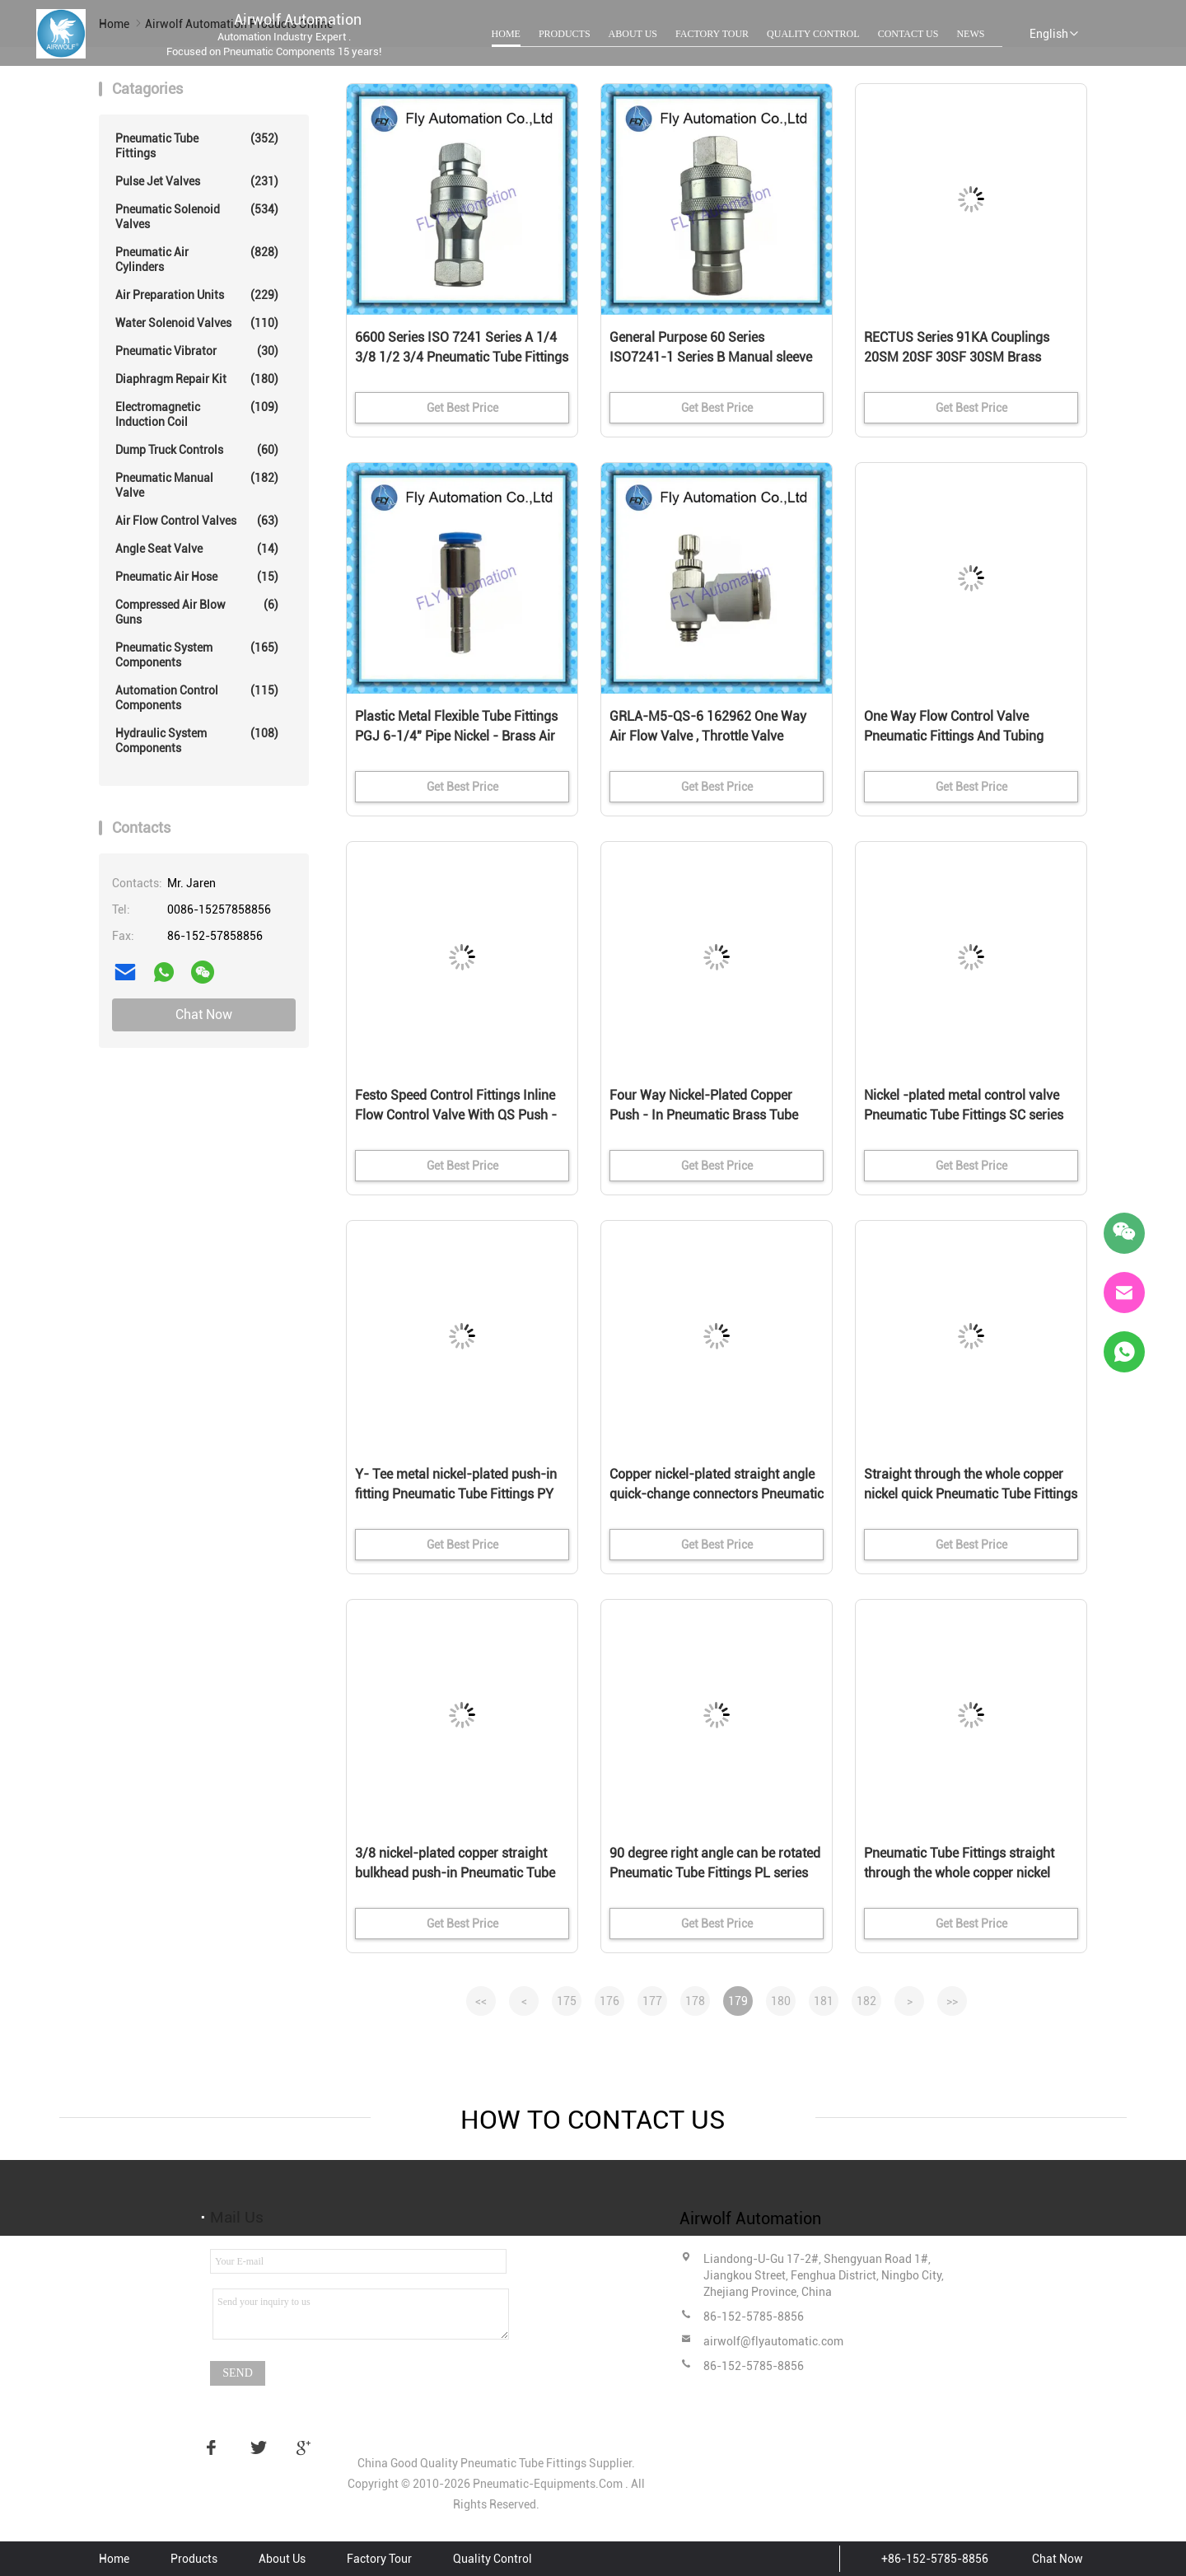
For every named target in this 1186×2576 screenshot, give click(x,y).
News (970, 34)
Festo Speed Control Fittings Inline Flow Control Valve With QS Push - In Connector (456, 1115)
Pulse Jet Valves (196, 181)
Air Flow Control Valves (196, 520)
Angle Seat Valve (196, 548)
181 (823, 2001)
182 (866, 2001)
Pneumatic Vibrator (196, 351)
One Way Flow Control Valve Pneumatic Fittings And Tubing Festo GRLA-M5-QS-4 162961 (954, 736)
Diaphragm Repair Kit (196, 379)
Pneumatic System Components (196, 654)
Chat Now (203, 1014)
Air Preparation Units (196, 295)
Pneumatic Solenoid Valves (196, 216)
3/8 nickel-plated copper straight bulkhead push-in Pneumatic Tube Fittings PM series (455, 1872)
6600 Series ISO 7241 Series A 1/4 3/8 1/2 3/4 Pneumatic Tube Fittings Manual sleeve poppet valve (461, 357)
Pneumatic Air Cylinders (196, 259)
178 (695, 2001)
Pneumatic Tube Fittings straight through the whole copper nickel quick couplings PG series (959, 1872)
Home (506, 34)
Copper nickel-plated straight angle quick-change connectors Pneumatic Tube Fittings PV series (716, 1494)
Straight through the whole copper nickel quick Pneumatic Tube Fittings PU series (970, 1494)
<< (481, 2001)
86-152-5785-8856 (753, 2316)
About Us (633, 34)
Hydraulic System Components (196, 740)
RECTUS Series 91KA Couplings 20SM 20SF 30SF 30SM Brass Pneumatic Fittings (956, 357)
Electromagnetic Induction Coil (196, 414)
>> (952, 2001)
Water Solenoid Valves (196, 323)
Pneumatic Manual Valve (196, 484)
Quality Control (813, 34)
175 (567, 2001)
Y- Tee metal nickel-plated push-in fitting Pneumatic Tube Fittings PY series (456, 1494)
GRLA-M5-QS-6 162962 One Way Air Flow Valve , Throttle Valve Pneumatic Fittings (707, 736)
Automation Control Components (196, 697)
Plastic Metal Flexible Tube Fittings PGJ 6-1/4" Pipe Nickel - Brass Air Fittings (456, 736)
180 (781, 2001)
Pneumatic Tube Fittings (196, 145)
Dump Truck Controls (196, 449)
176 (609, 2001)
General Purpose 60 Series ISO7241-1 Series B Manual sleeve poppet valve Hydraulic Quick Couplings (710, 358)
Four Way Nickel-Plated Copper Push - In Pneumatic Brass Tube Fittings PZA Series (703, 1115)
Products (565, 34)
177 (652, 2001)
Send (237, 2373)
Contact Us (908, 34)
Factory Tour (712, 34)
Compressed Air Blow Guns (196, 611)
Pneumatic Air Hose (196, 576)
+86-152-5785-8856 (934, 2558)
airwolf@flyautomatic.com (773, 2341)
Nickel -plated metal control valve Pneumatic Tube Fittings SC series (963, 1105)
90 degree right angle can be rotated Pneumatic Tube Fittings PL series (714, 1863)
